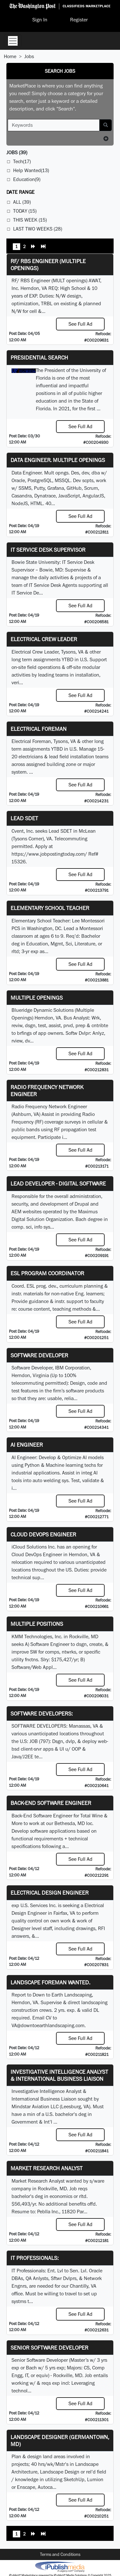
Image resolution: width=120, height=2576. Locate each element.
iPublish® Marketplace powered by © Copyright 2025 (60, 2566)
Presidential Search (39, 357)
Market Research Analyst (47, 2168)
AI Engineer (27, 1444)
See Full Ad (80, 324)
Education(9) (26, 179)
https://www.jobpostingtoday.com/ (49, 854)
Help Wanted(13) (31, 170)
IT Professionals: (35, 2257)
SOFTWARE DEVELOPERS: (42, 1713)
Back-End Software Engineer (51, 1802)
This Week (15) (30, 220)
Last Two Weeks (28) (37, 229)
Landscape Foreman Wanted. (50, 1982)
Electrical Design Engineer (50, 1892)
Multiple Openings (37, 997)
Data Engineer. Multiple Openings (58, 460)
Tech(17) (22, 161)
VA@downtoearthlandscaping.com (48, 2025)
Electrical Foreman (39, 728)
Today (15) (24, 211)
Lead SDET (24, 818)
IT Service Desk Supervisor (48, 549)
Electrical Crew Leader (44, 639)
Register (79, 20)
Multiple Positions (37, 1623)
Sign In (39, 20)
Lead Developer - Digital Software (58, 1183)
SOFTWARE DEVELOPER (39, 1355)
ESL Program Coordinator (47, 1273)
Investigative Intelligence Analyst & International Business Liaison (59, 2075)
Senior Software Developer (49, 2347)
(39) (16, 152)
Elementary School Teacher (50, 908)
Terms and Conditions (60, 2554)
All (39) (22, 202)
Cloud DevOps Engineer (43, 1534)
